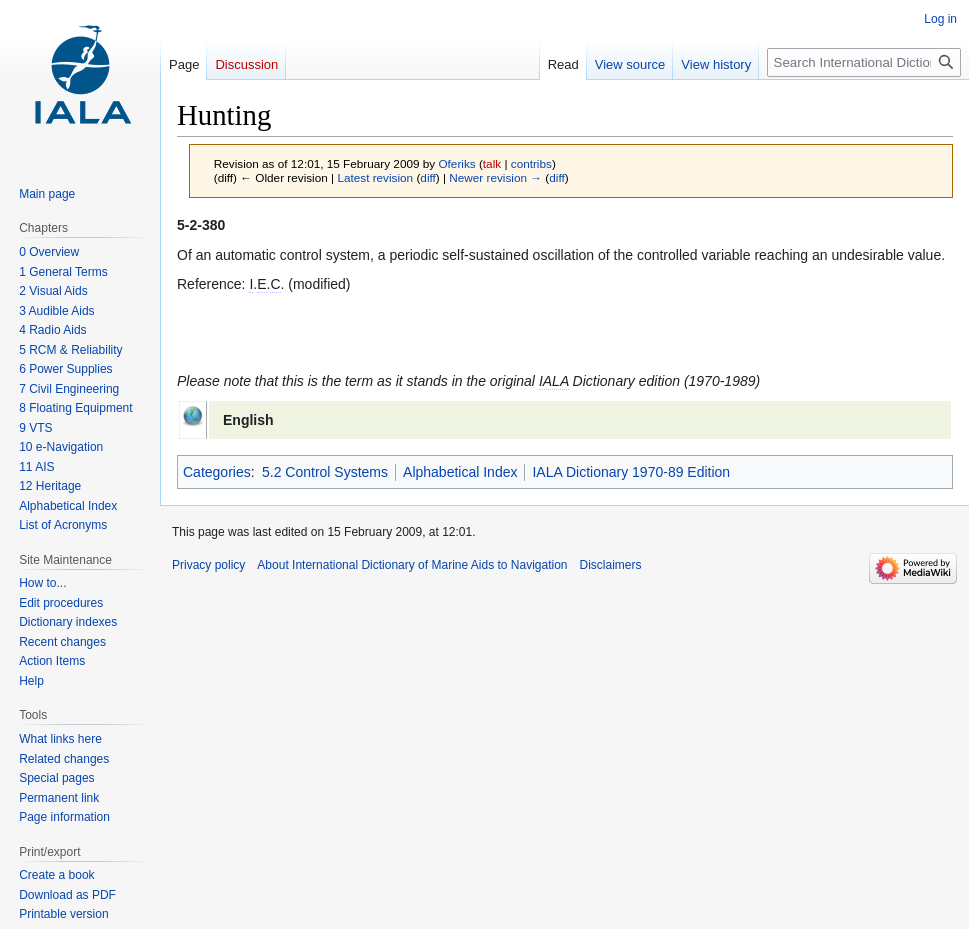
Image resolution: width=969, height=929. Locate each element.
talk (492, 163)
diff (427, 177)
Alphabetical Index (460, 472)
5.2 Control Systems (325, 472)
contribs (531, 163)
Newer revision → (495, 177)
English (248, 420)
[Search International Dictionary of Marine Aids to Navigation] (864, 62)
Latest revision (375, 177)
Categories (217, 472)
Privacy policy (208, 565)
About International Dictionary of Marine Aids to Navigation (412, 565)
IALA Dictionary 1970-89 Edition (631, 472)
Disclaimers (611, 565)
